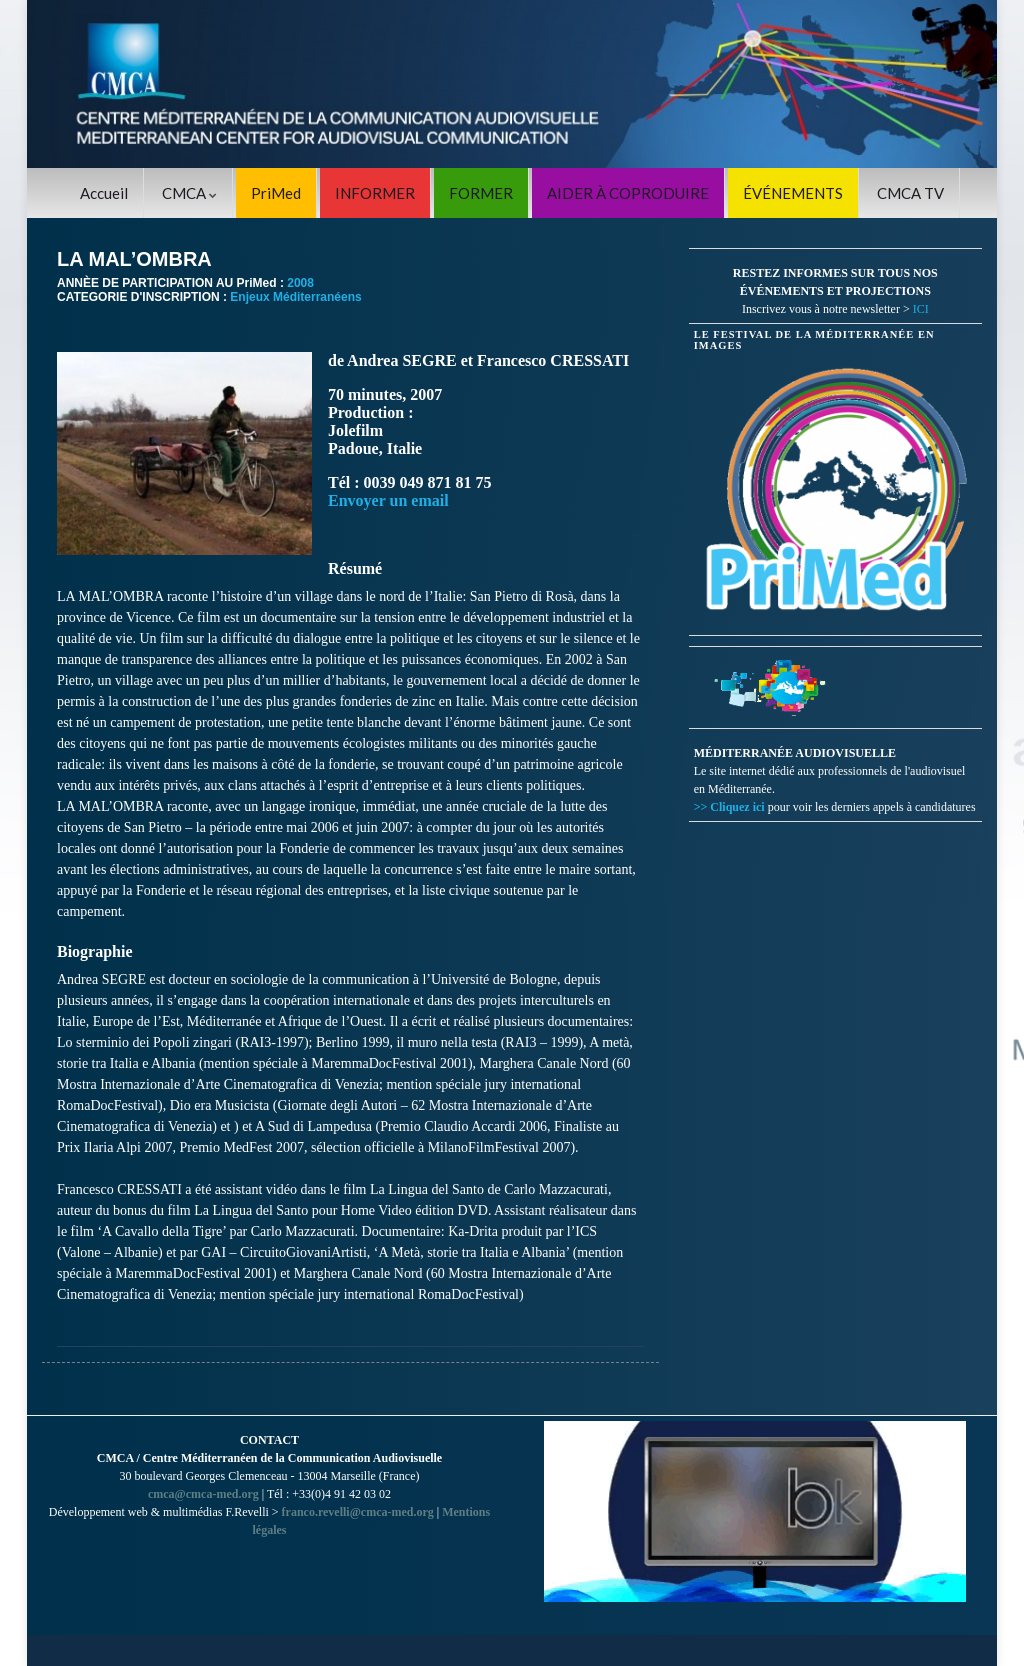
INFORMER (375, 193)
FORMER (481, 193)
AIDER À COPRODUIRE (628, 193)
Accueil (104, 193)
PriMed (276, 193)
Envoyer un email (388, 500)
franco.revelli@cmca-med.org (358, 1512)
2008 (300, 283)
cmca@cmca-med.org (203, 1494)
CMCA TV (910, 193)
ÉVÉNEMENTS (793, 193)
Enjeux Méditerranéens (295, 297)
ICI (921, 309)
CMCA (189, 193)
